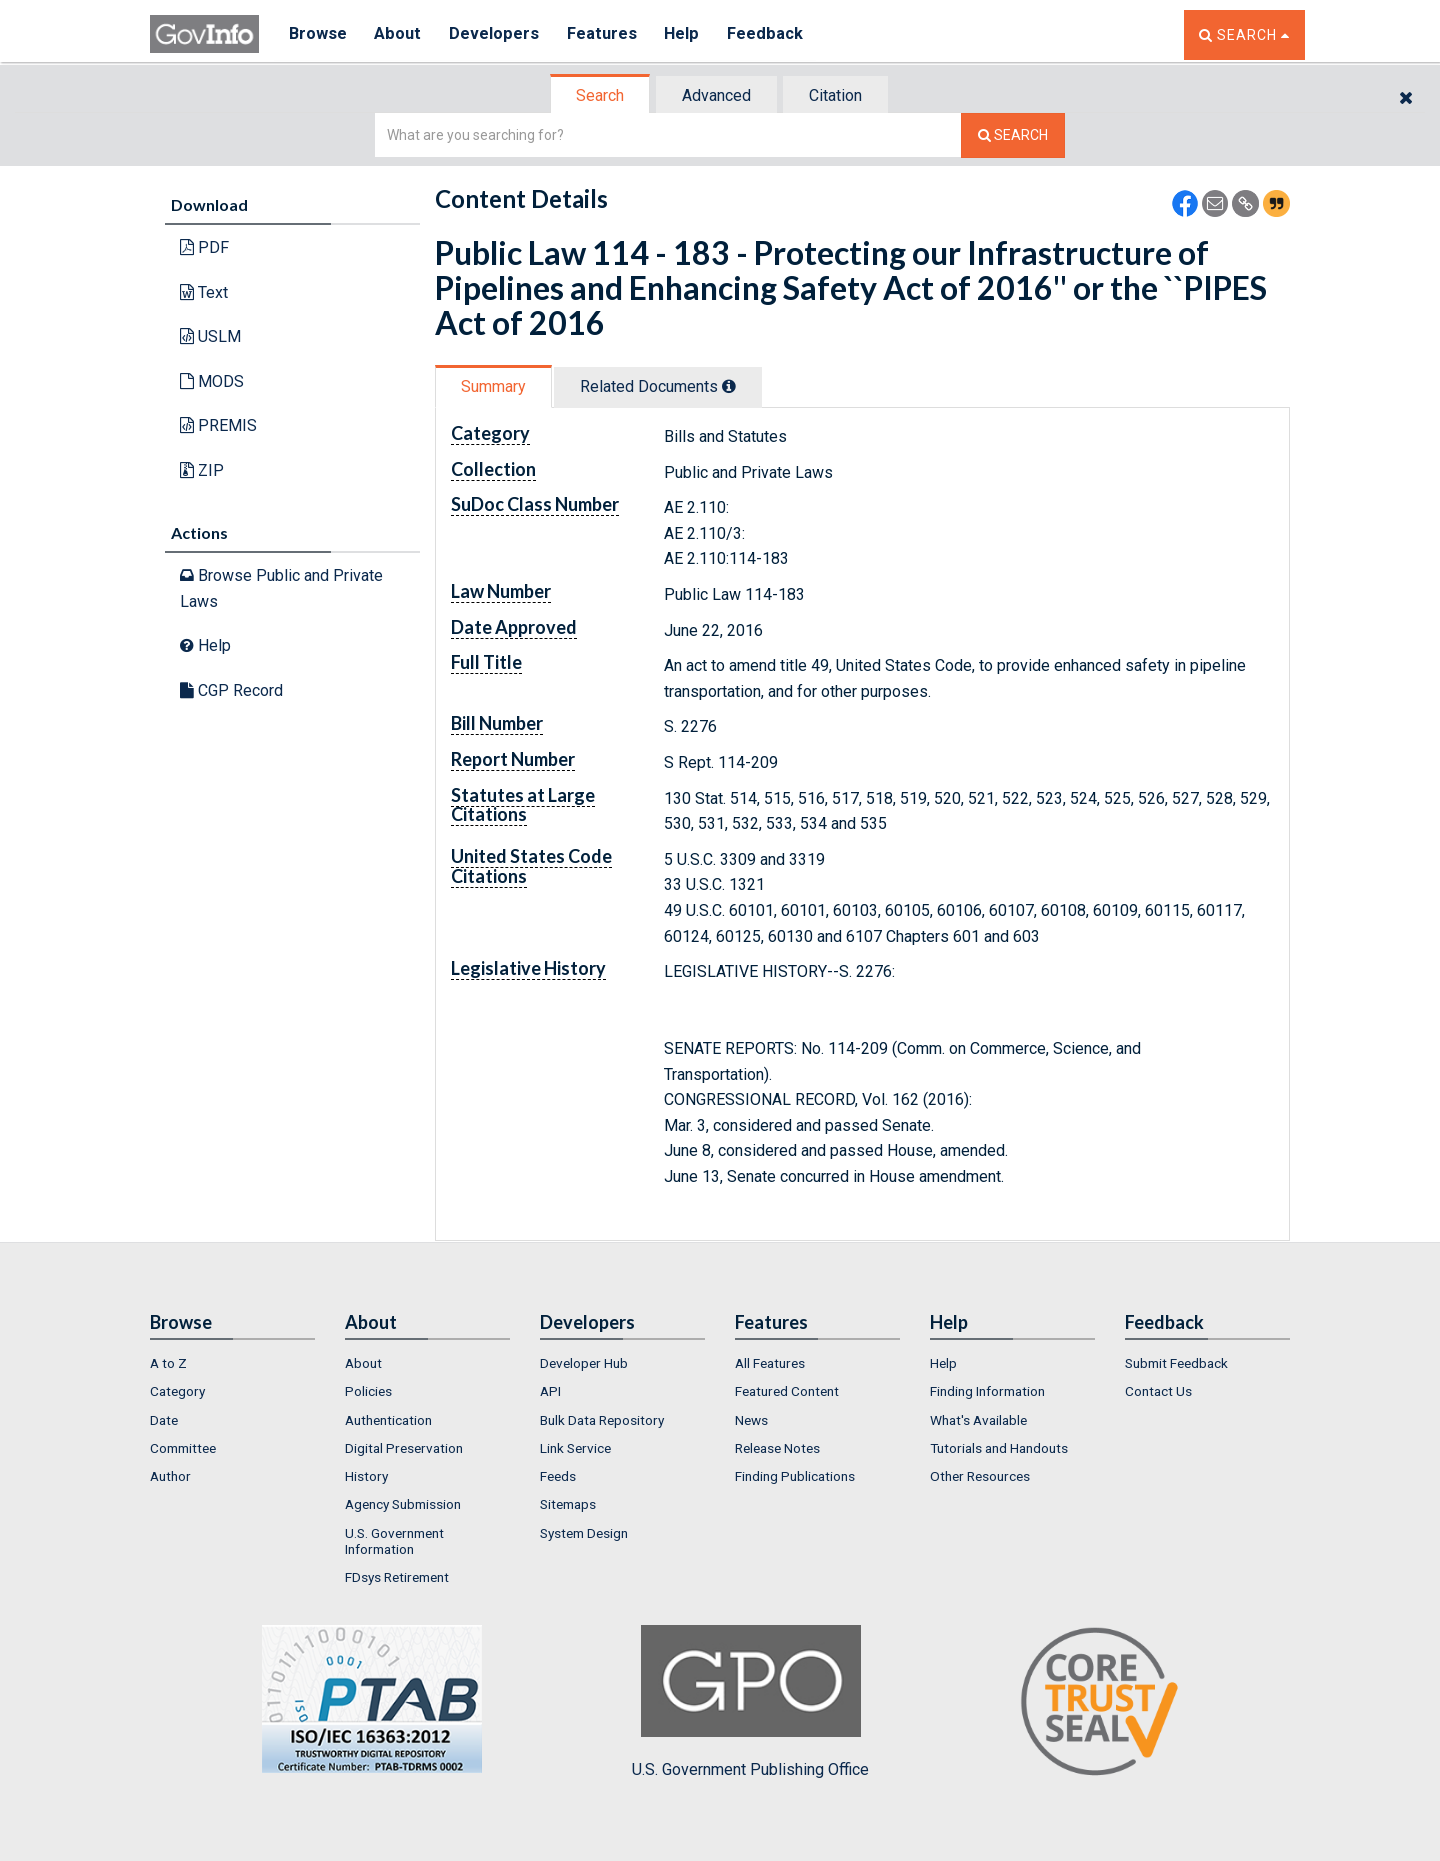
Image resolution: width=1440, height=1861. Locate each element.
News (751, 1420)
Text (204, 292)
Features (605, 34)
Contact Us (1158, 1391)
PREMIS (218, 425)
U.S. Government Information (394, 1541)
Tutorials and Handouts (999, 1448)
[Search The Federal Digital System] (1013, 135)
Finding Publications (795, 1476)
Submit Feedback (1176, 1363)
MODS (212, 381)
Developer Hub (584, 1363)
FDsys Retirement (397, 1577)
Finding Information (987, 1391)
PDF (204, 247)
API (550, 1391)
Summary (493, 386)
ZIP (202, 470)
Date (164, 1420)
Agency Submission (403, 1504)
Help (687, 34)
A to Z (168, 1363)
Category (177, 1391)
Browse (318, 34)
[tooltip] (729, 386)
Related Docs (658, 386)
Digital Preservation (404, 1448)
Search (600, 95)
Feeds (558, 1476)
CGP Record (231, 690)
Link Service (575, 1448)
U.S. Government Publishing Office (750, 1702)
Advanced (716, 95)
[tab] (601, 95)
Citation (835, 95)
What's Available (978, 1420)
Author (170, 1476)
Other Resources (980, 1476)
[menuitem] (232, 1363)
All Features (770, 1363)
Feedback (771, 34)
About (399, 34)
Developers (496, 34)
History (366, 1476)
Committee (183, 1448)
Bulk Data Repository (602, 1420)
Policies (368, 1391)
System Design (584, 1533)
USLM (210, 336)
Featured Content (787, 1391)
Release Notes (777, 1448)
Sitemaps (568, 1504)
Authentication (388, 1420)
